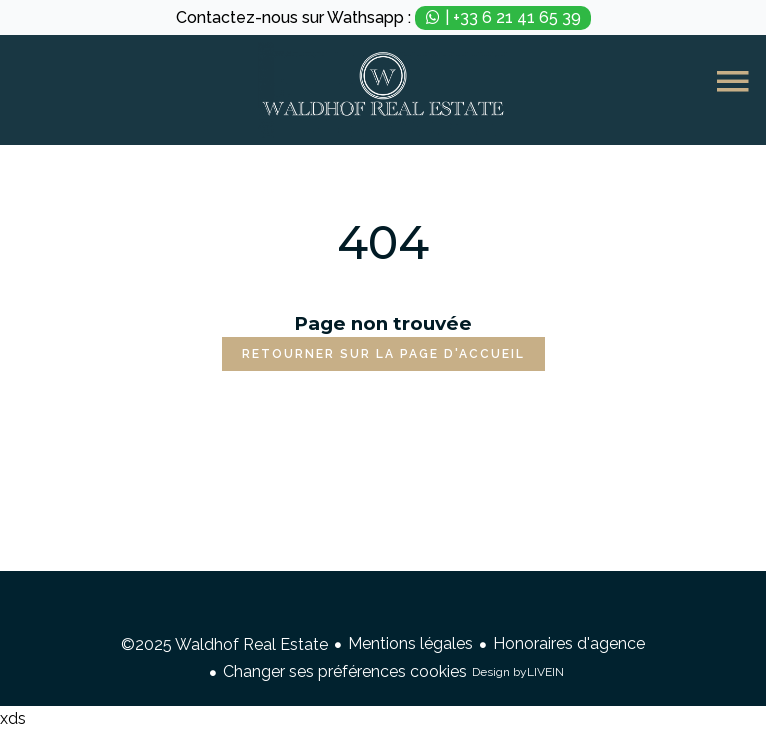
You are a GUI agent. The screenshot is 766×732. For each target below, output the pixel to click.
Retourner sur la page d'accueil (383, 354)
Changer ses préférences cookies (345, 671)
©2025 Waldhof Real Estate (224, 644)
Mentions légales (410, 643)
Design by (518, 672)
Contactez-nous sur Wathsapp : (383, 18)
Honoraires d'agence (569, 643)
